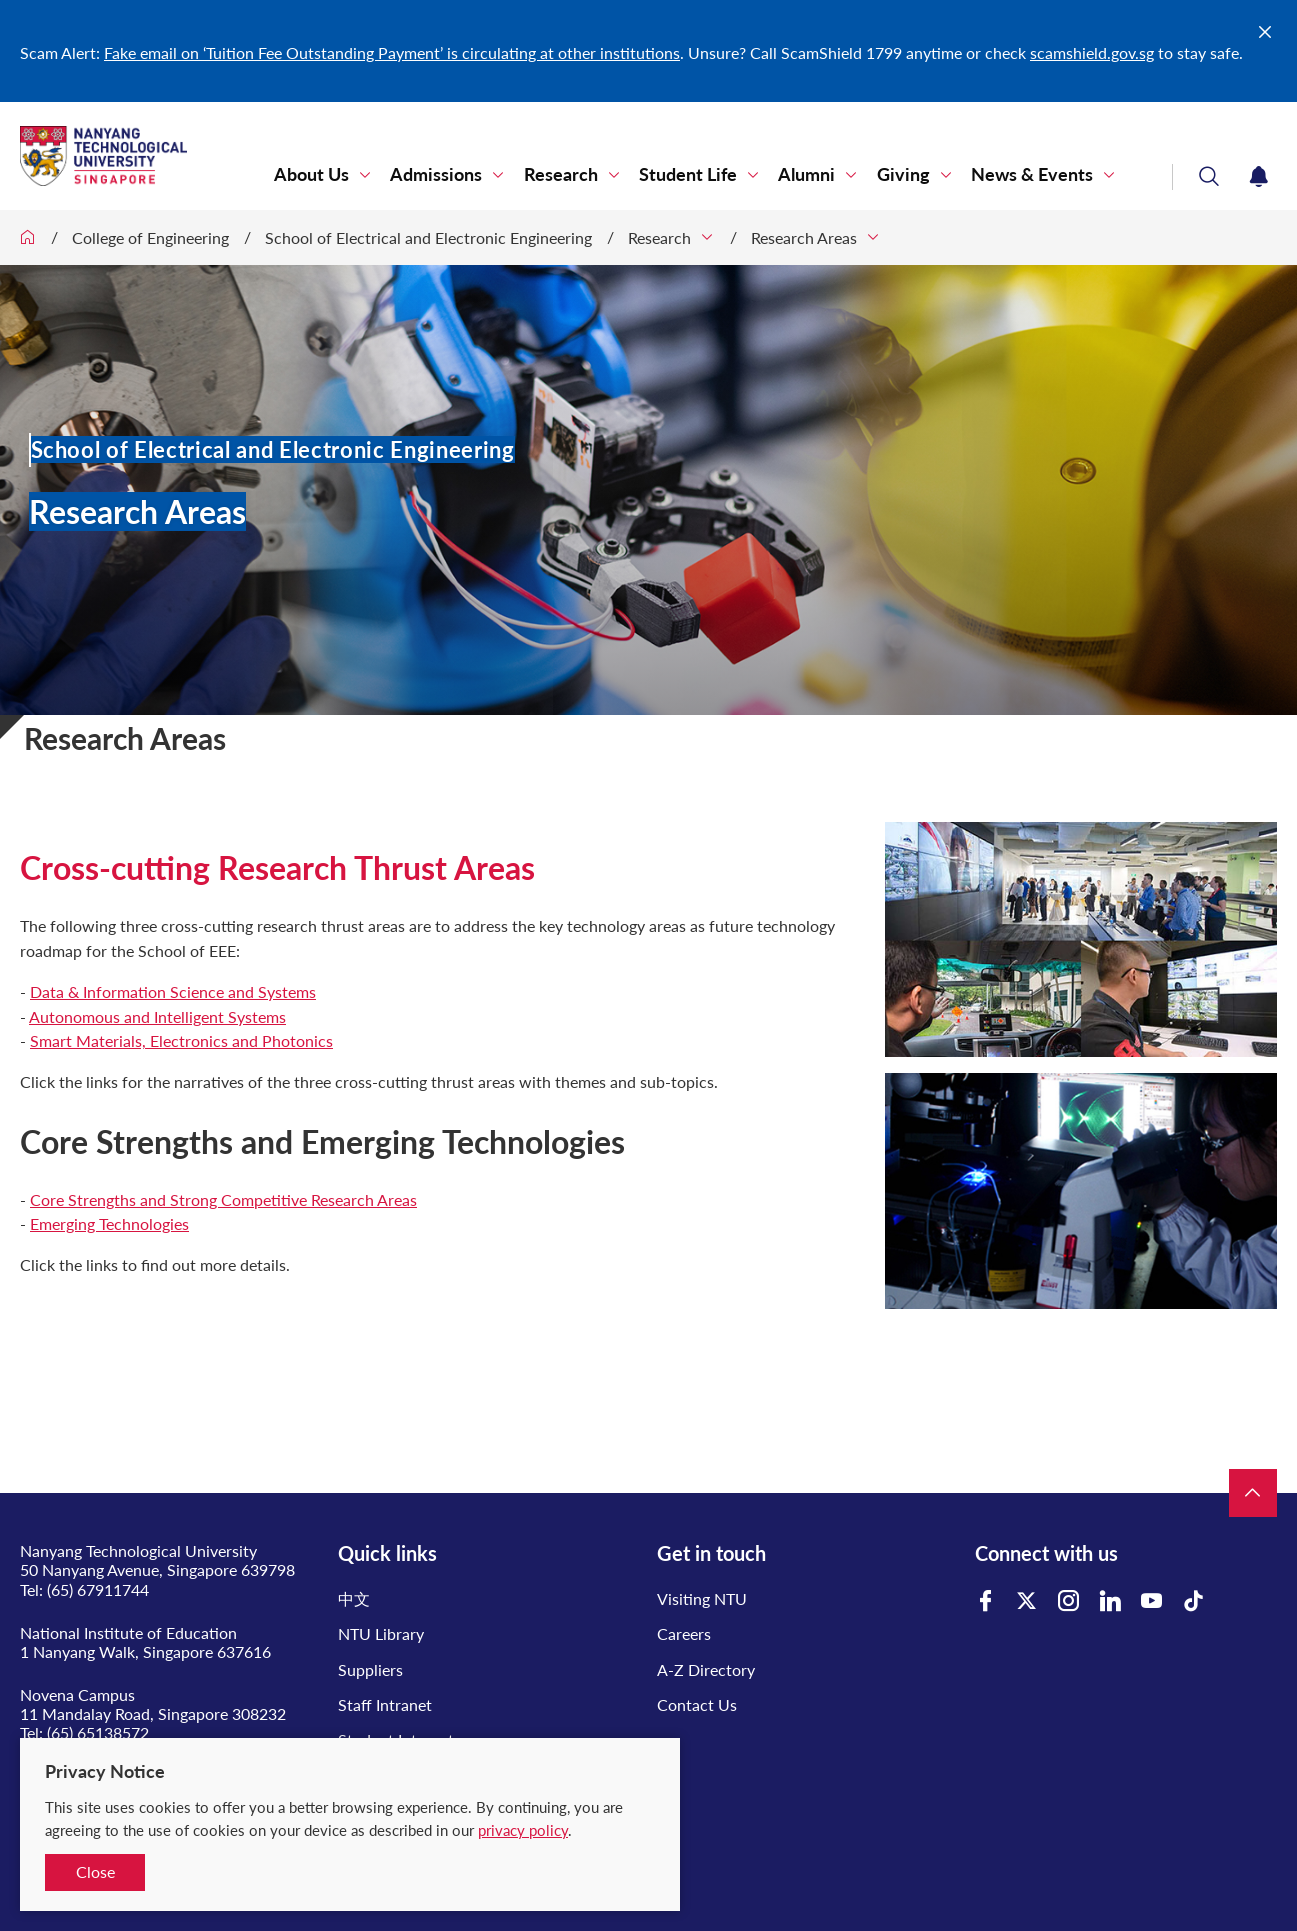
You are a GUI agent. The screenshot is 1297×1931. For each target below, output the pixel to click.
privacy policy (523, 1830)
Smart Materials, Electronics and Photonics (181, 1040)
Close (95, 1871)
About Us (313, 174)
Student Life (689, 174)
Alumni (807, 174)
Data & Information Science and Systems (173, 991)
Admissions (438, 174)
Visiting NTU (702, 1598)
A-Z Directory (706, 1669)
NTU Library (381, 1633)
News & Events (1032, 174)
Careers (684, 1633)
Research (562, 174)
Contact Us (697, 1704)
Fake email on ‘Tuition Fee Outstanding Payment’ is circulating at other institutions (392, 52)
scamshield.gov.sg (1092, 52)
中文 (354, 1598)
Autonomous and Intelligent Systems (157, 1016)
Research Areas (804, 237)
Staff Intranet (385, 1704)
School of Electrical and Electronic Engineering (428, 237)
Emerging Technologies (109, 1223)
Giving (903, 174)
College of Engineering (150, 237)
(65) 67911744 (98, 1589)
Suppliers (370, 1669)
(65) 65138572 (98, 1732)
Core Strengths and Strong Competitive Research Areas (223, 1199)
